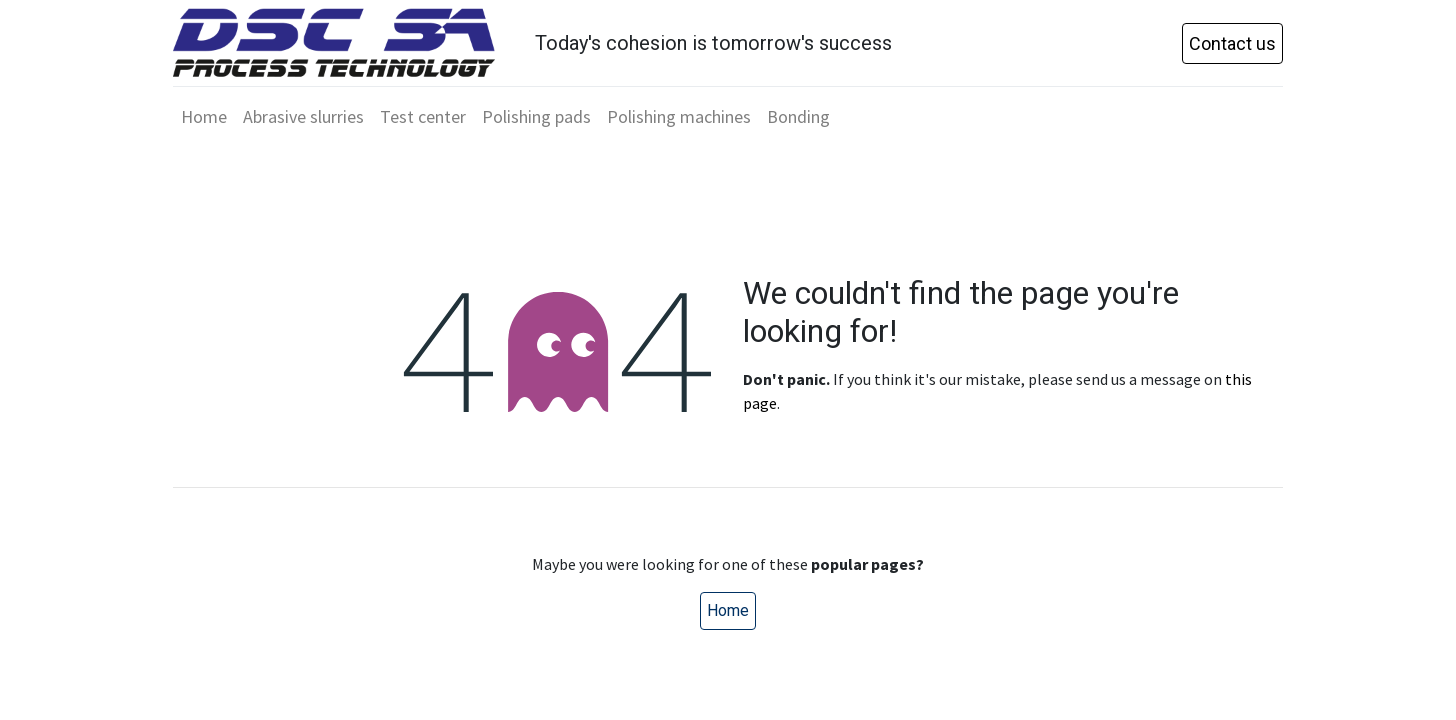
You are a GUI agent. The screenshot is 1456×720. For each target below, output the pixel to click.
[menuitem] (204, 116)
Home (728, 610)
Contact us (1232, 43)
